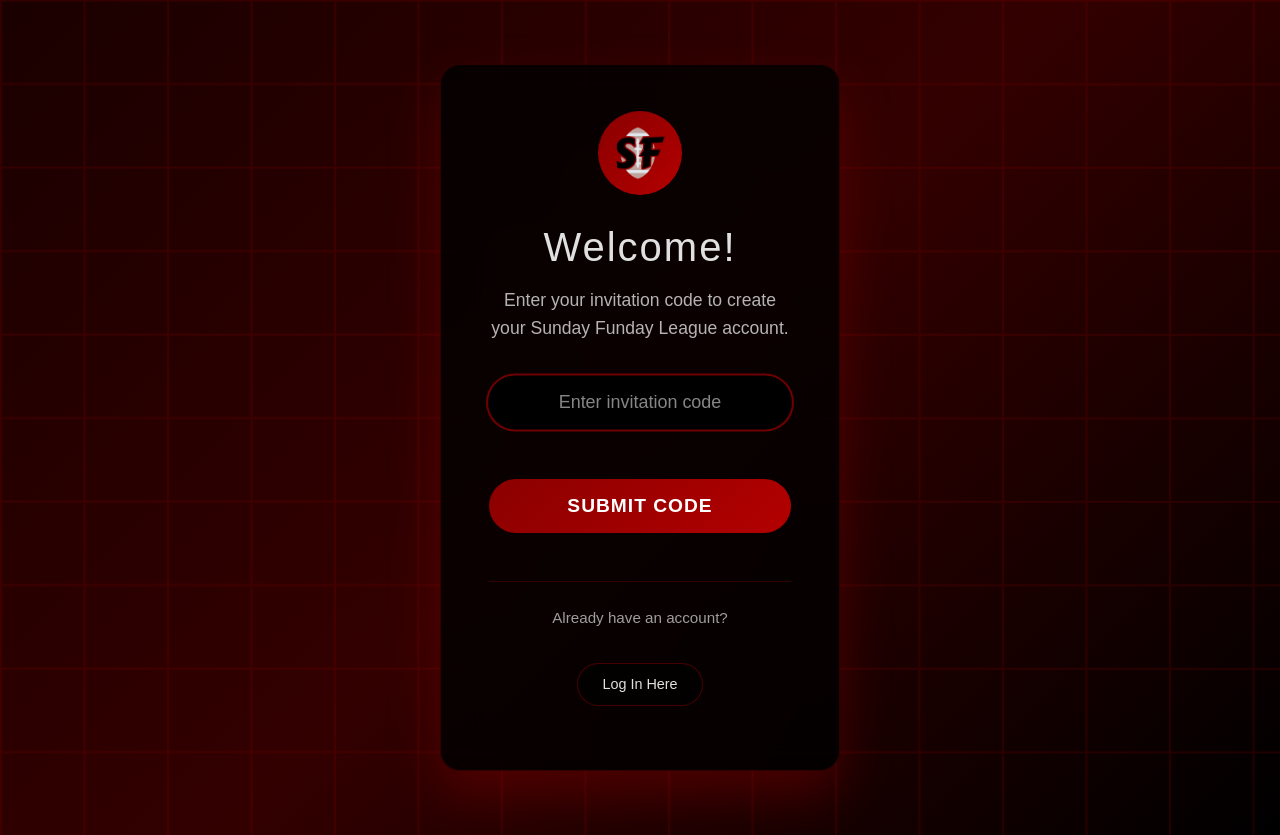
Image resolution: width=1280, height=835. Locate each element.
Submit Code (639, 505)
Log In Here (639, 684)
